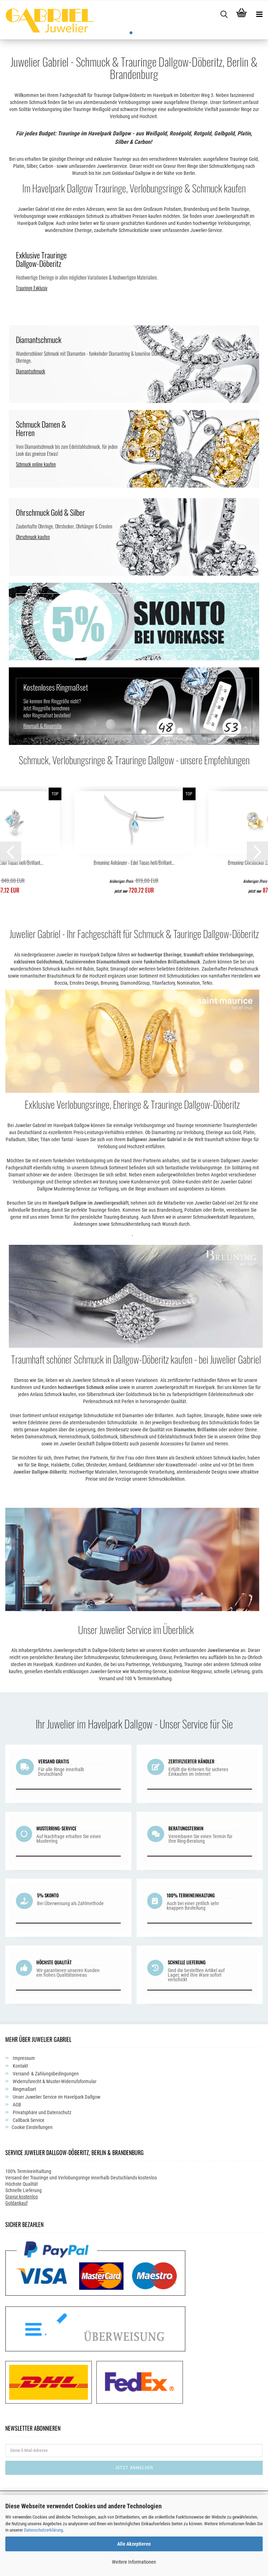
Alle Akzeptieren (134, 2544)
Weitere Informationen (134, 2562)
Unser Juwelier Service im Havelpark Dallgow (56, 2164)
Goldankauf (16, 2270)
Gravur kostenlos (21, 2263)
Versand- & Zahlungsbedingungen (45, 2140)
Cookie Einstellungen (32, 2194)
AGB (16, 2171)
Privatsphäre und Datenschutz (41, 2179)
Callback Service (28, 2187)
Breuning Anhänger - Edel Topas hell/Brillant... (134, 929)
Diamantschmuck (30, 438)
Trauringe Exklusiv (31, 355)
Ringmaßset (24, 2156)
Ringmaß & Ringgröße (42, 792)
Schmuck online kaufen (36, 531)
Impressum (23, 2125)
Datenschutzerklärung (43, 2530)
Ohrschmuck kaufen (33, 603)
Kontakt (20, 2133)
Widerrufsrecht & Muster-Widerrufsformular (54, 2148)
